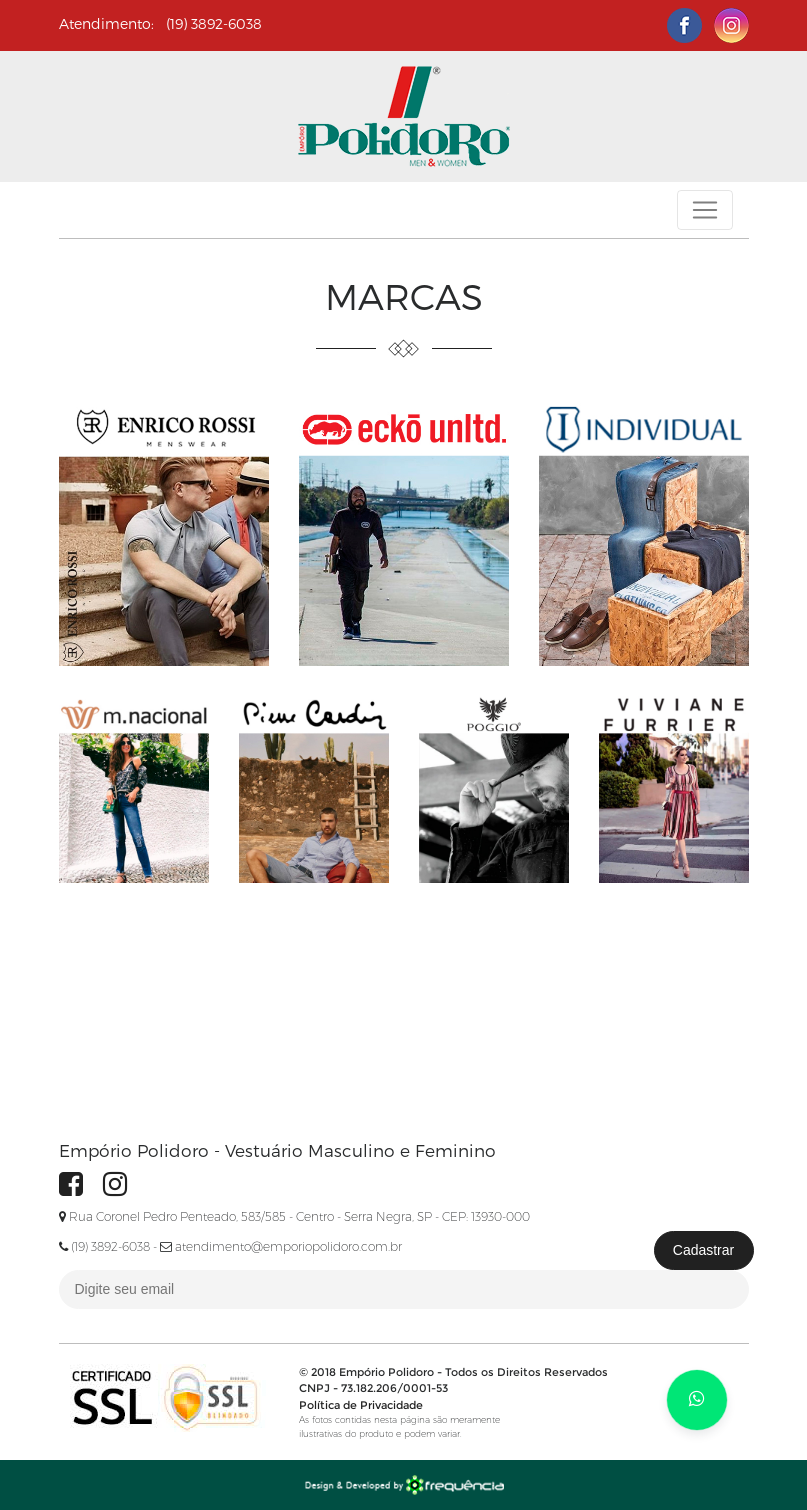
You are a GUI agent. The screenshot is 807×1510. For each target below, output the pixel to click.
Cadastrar (703, 1250)
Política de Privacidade (361, 1405)
